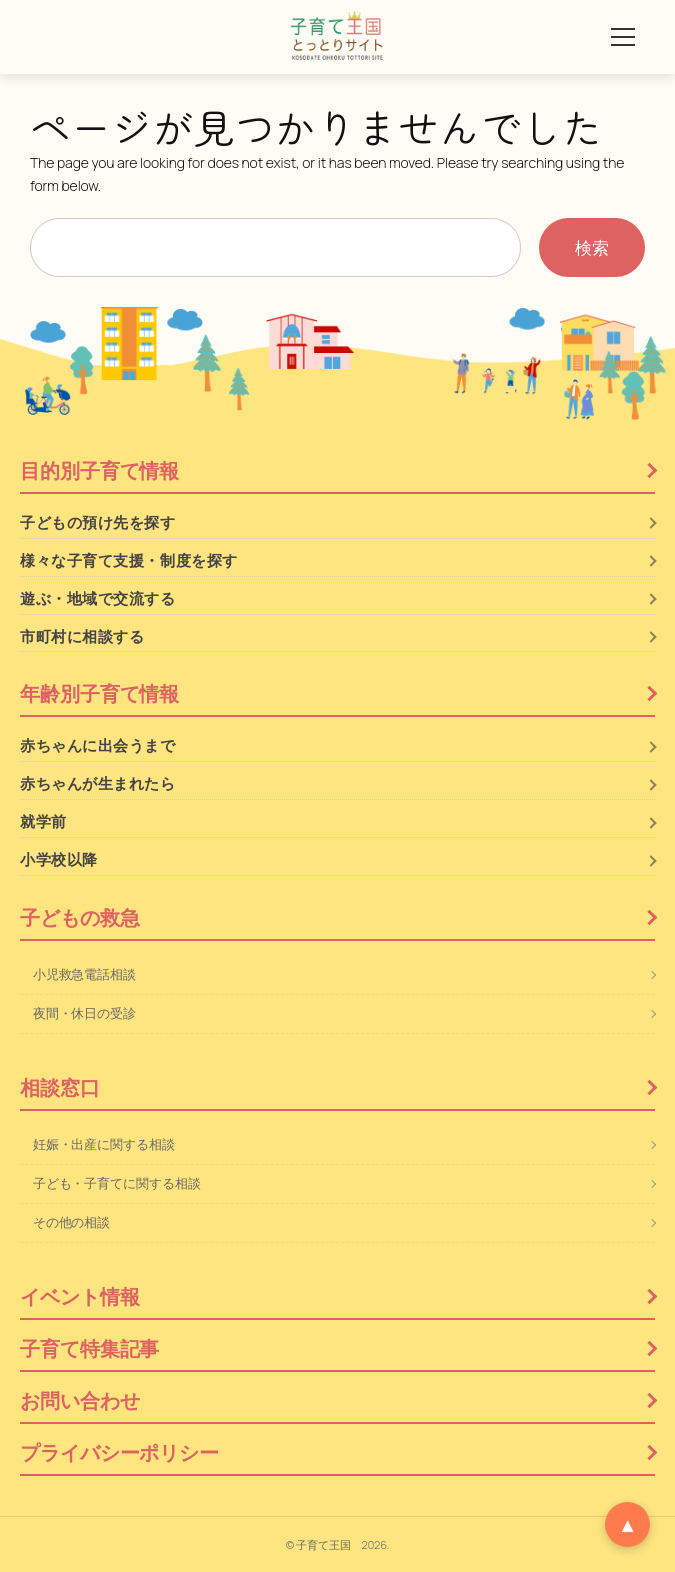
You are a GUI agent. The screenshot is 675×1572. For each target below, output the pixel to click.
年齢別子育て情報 (99, 693)
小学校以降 (59, 859)
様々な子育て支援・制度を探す (129, 560)
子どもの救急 (79, 917)
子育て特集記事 (89, 1348)
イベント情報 (79, 1296)
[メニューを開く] (623, 37)
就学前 (43, 821)
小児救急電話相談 (84, 974)
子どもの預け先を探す (98, 522)
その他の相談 (71, 1222)
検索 (592, 247)
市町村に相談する (82, 636)
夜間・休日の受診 (84, 1013)
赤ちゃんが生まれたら (98, 783)
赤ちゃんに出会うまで (98, 745)
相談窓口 (60, 1087)
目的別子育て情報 (99, 470)
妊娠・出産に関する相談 (104, 1144)
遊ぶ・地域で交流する (98, 598)
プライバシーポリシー (119, 1452)
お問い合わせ (79, 1400)
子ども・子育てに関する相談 (117, 1183)
